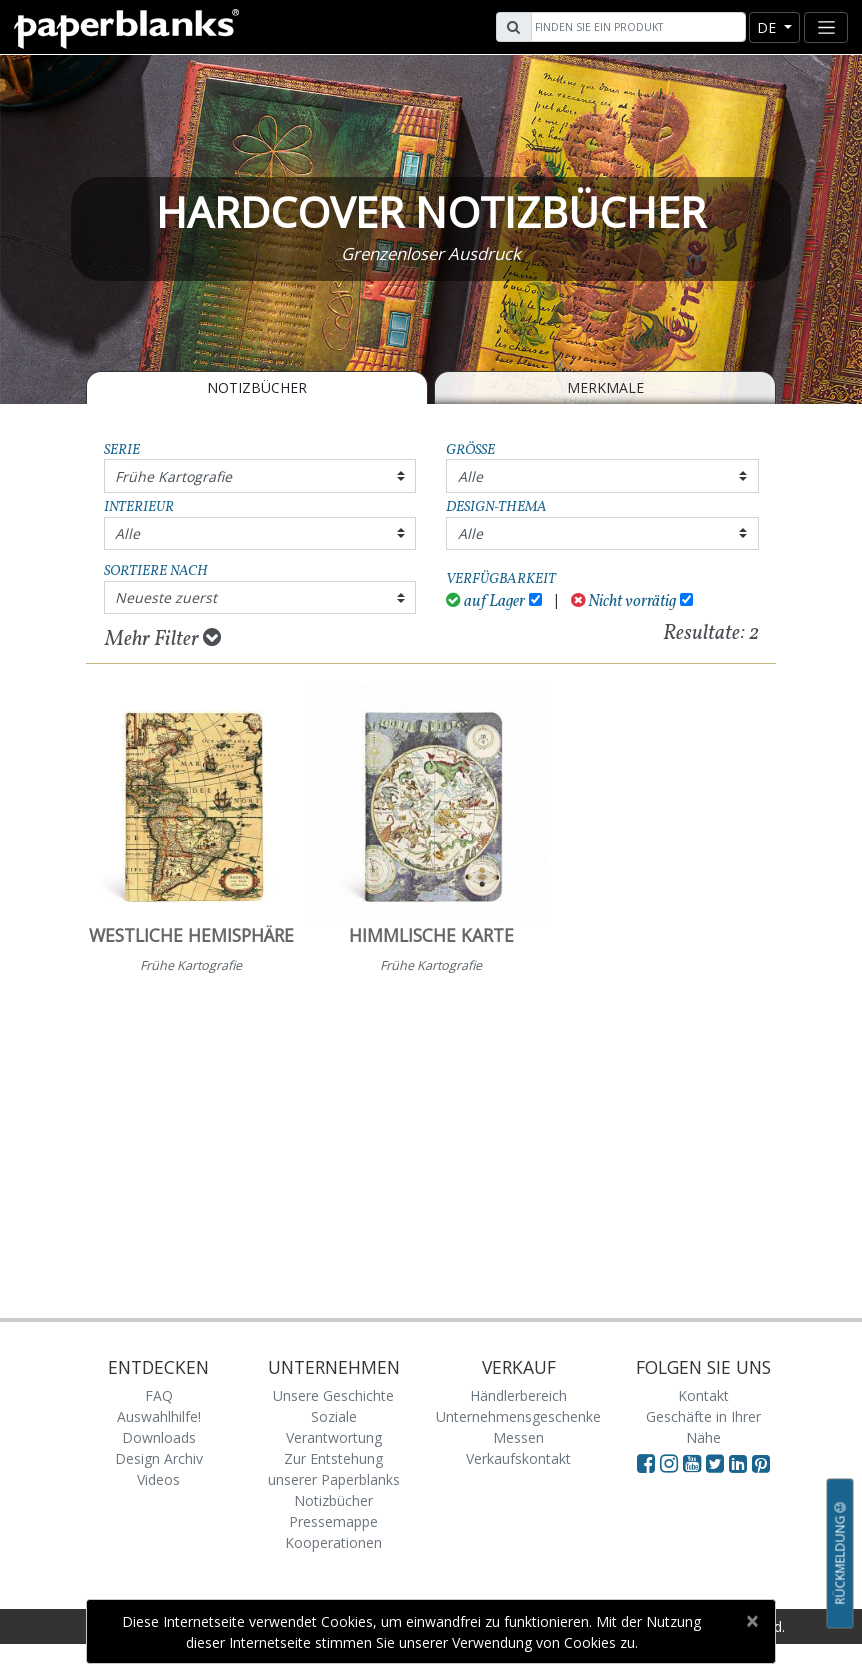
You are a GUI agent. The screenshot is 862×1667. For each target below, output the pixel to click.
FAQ (159, 1395)
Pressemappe (333, 1521)
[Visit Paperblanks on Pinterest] (761, 1463)
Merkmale (605, 387)
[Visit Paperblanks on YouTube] (694, 1463)
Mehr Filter (163, 639)
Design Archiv (159, 1458)
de (768, 27)
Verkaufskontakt (518, 1458)
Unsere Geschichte (333, 1395)
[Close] (751, 1621)
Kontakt (703, 1395)
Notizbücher (257, 387)
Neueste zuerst (166, 597)
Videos (158, 1479)
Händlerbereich (518, 1395)
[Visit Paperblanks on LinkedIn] (740, 1463)
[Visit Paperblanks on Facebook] (646, 1463)
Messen (518, 1437)
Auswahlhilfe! (159, 1416)
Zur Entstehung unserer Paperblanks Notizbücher (334, 1479)
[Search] (636, 27)
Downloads (159, 1437)
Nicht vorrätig (624, 601)
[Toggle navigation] (826, 27)
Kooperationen (333, 1542)
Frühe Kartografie (173, 476)
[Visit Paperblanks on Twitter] (717, 1463)
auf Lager (485, 601)
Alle (470, 476)
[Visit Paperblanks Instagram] (669, 1463)
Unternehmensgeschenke (518, 1416)
